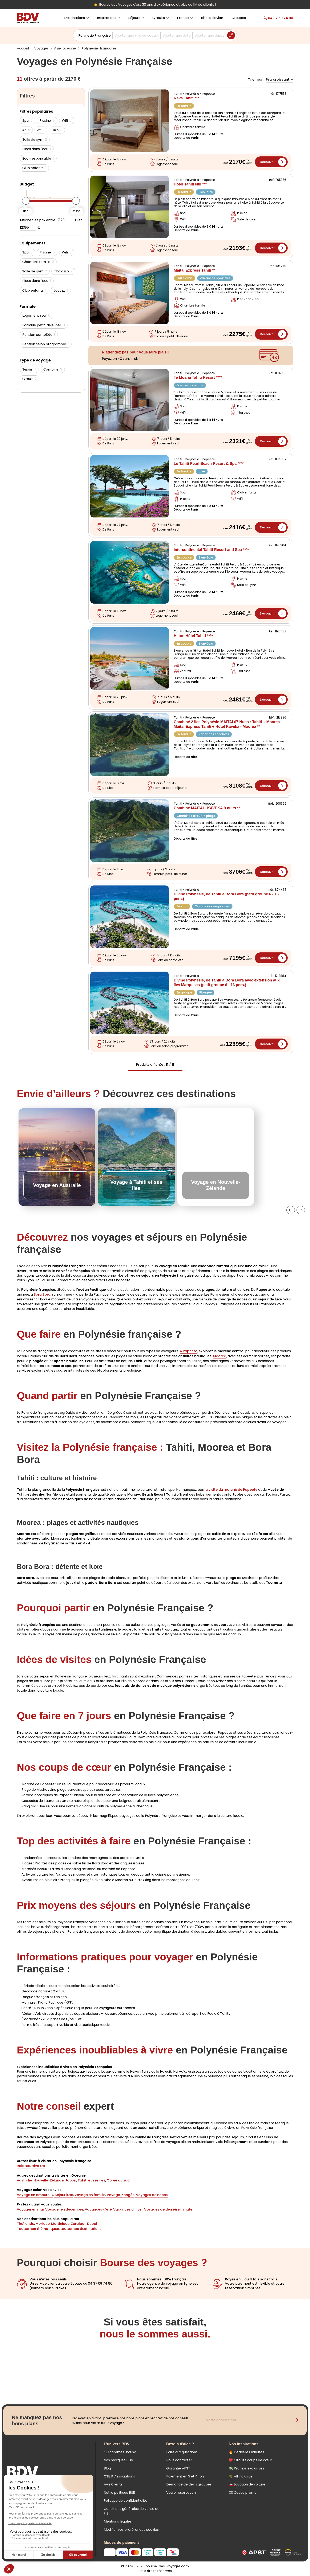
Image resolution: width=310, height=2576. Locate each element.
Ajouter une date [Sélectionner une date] (177, 35)
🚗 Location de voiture (247, 2484)
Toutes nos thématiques (38, 2228)
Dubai (91, 2223)
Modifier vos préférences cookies (131, 2529)
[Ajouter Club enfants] (34, 167)
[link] (271, 18)
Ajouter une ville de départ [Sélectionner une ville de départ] (137, 35)
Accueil (23, 48)
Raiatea (23, 2165)
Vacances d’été (98, 2209)
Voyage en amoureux (35, 2194)
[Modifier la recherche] (231, 35)
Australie (24, 2180)
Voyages (41, 48)
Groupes (239, 18)
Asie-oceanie (65, 48)
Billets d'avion (212, 18)
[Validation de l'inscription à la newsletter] (297, 2420)
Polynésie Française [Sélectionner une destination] (94, 35)
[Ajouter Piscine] (47, 120)
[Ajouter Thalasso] (63, 271)
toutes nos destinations (80, 2228)
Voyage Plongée (120, 2194)
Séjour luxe (63, 2194)
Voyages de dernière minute (167, 2209)
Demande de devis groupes (189, 2484)
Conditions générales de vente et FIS (131, 2511)
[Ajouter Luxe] (57, 130)
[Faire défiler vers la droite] (301, 1210)
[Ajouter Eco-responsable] (38, 158)
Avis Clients (113, 2484)
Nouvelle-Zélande (48, 2180)
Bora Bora (42, 1294)
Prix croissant (279, 79)
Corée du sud (118, 2180)
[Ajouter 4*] (26, 130)
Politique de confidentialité (125, 2500)
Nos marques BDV (118, 2460)
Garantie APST (178, 2468)
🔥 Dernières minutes (246, 2452)
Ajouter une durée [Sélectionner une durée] (210, 35)
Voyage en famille (89, 2194)
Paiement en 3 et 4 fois (185, 2476)
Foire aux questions (182, 2452)
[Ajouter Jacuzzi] (61, 290)
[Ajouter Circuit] (29, 378)
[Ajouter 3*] (41, 130)
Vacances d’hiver (127, 2209)
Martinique (59, 2223)
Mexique (42, 2223)
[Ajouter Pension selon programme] (46, 344)
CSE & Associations (119, 2476)
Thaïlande (25, 2223)
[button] (290, 1210)
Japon (70, 2180)
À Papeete (188, 1351)
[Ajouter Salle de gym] (35, 139)
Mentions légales (118, 2521)
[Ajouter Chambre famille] (38, 261)
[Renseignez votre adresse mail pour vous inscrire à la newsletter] (251, 2420)
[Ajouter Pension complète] (39, 334)
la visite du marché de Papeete (231, 1489)
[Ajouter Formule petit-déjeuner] (44, 325)
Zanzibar (78, 2223)
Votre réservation (181, 2492)
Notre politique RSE (119, 2492)
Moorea (219, 1356)
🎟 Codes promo (243, 2492)
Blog (107, 2468)
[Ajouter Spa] (27, 120)
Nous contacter (179, 2460)
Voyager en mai (30, 2209)
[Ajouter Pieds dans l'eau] (37, 148)
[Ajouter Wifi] (66, 120)
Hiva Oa (38, 2165)
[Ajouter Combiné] (53, 369)
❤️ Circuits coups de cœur (250, 2460)
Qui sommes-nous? (120, 2452)
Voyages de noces (151, 2194)
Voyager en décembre (63, 2209)
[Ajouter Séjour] (29, 369)
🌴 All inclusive (241, 2476)
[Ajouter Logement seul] (36, 315)
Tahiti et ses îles (91, 2180)
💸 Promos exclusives (246, 2468)
